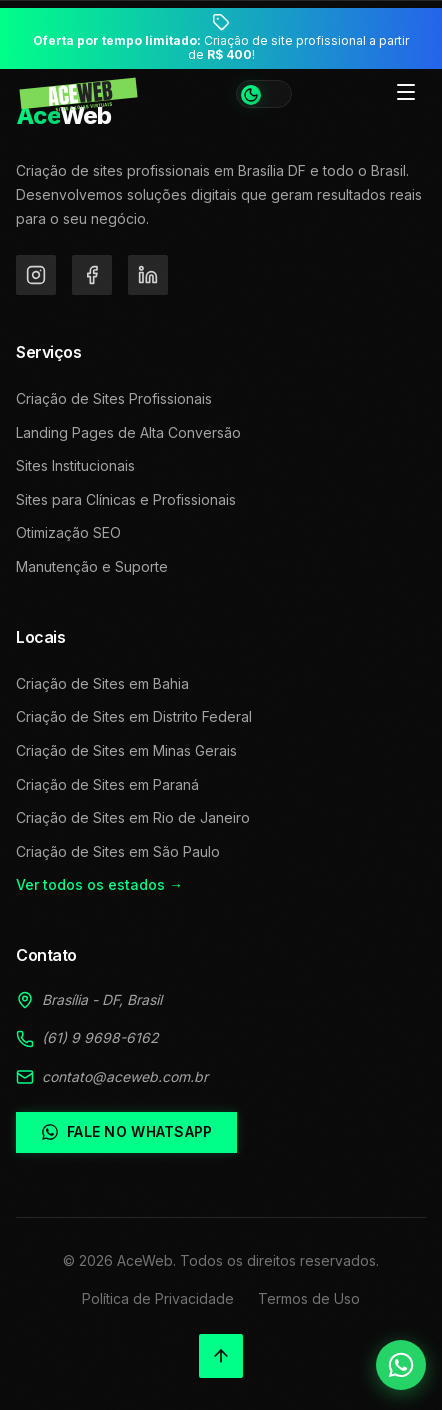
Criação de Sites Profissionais (114, 398)
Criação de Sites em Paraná (107, 784)
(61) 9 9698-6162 (100, 1037)
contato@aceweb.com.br (125, 1076)
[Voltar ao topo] (221, 1356)
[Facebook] (92, 275)
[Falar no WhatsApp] (401, 1365)
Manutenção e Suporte (92, 566)
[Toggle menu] (406, 93)
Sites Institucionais (75, 465)
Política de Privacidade (158, 1298)
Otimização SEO (68, 532)
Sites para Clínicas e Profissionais (126, 499)
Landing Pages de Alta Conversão (128, 432)
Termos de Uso (309, 1298)
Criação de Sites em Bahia (102, 683)
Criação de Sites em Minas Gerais (126, 750)
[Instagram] (36, 275)
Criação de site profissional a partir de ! (221, 48)
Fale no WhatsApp (126, 1132)
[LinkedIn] (148, 275)
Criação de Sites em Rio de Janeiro (133, 817)
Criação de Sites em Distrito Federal (134, 716)
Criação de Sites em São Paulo (118, 851)
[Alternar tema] (264, 94)
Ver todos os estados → (99, 884)
